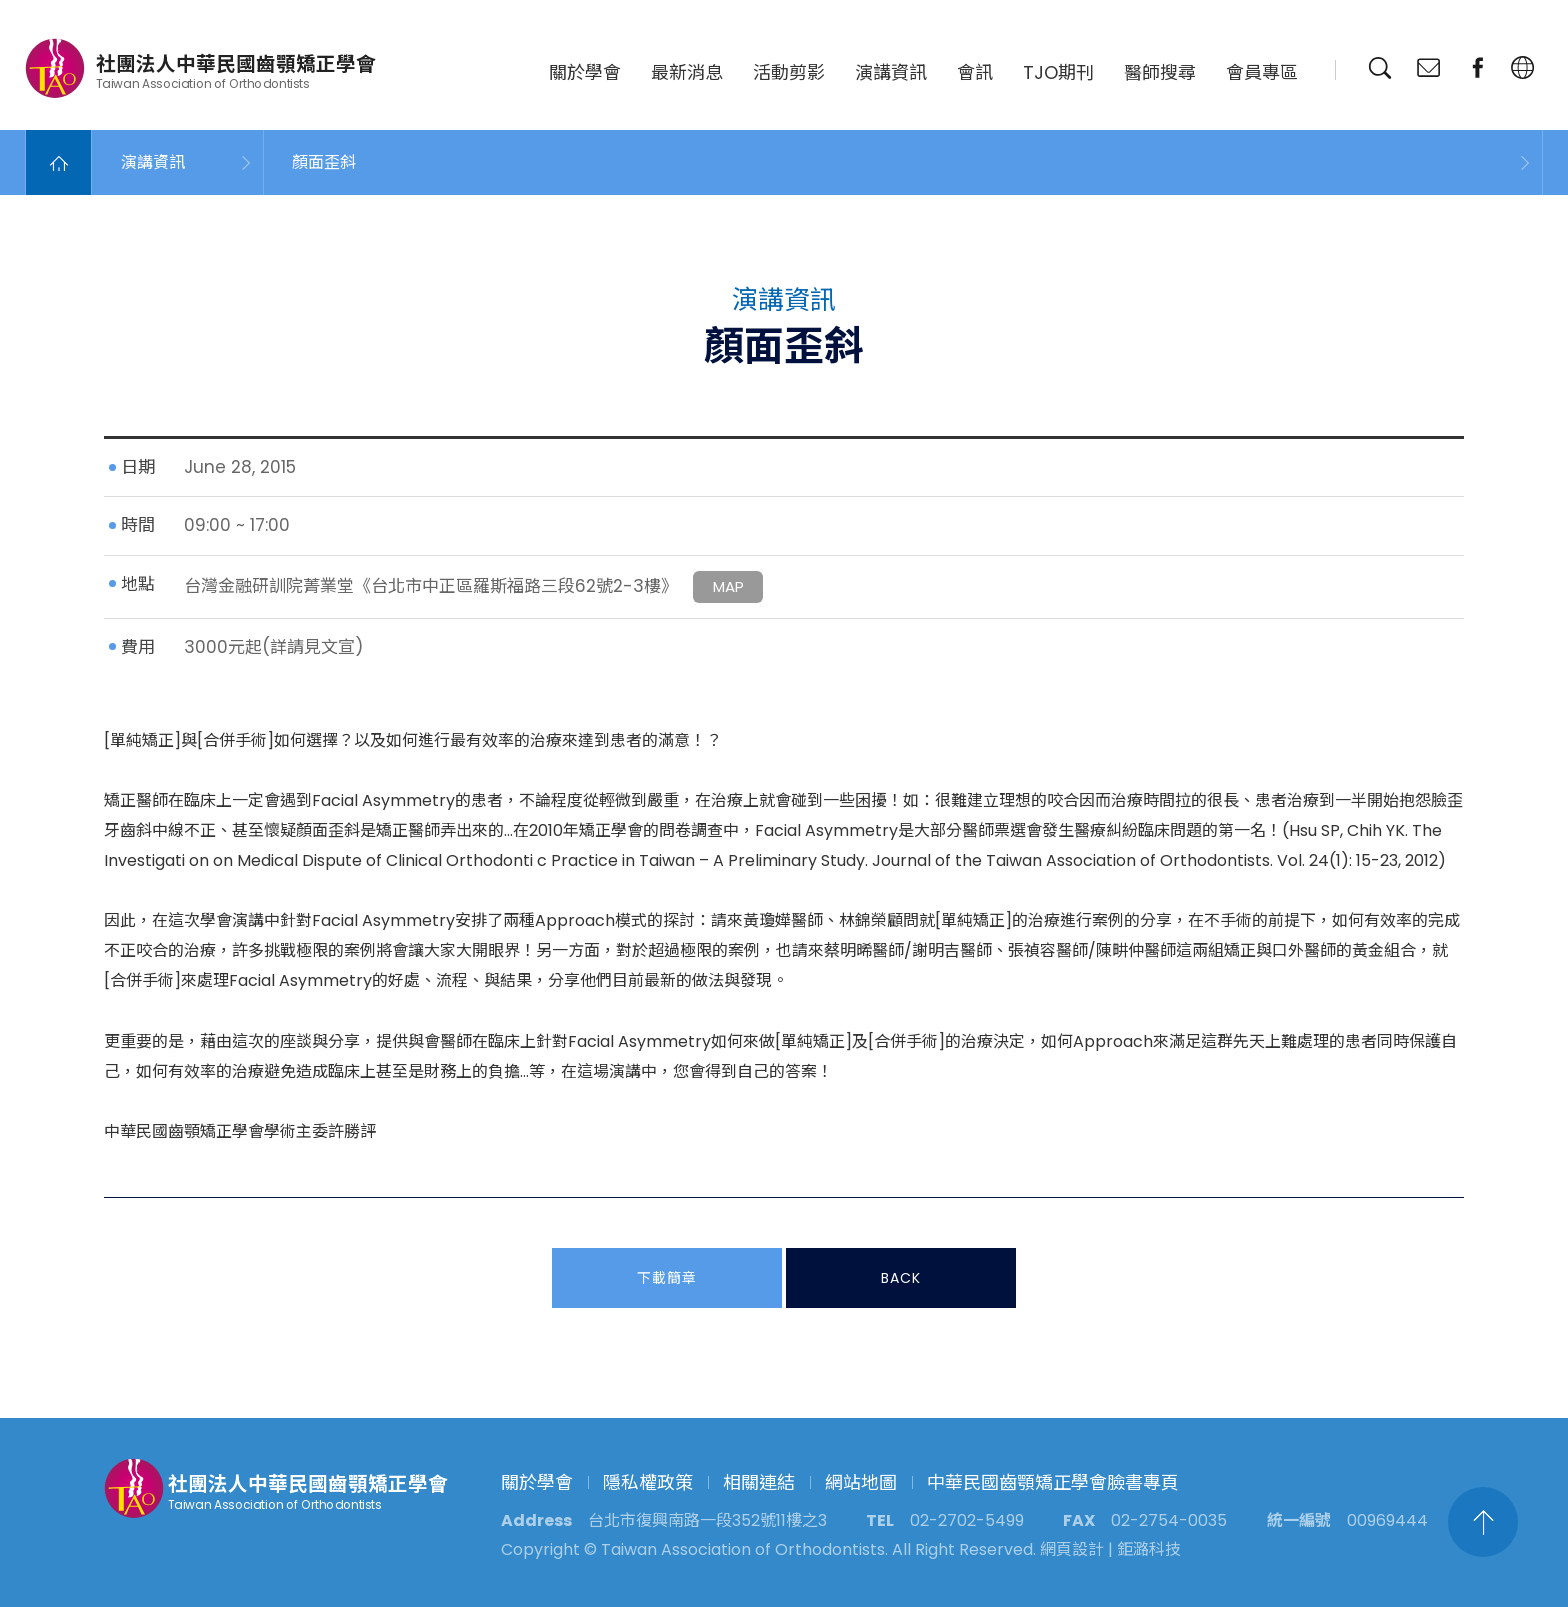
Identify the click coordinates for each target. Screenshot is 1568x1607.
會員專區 (1262, 72)
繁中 (1523, 68)
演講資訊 (891, 72)
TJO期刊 (1058, 72)
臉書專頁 (1478, 68)
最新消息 (687, 72)
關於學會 (585, 72)
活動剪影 (789, 72)
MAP (728, 587)
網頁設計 (1072, 1549)
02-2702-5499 (967, 1520)
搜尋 (1380, 68)
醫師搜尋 (1160, 72)
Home (58, 162)
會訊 (975, 72)
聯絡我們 (1429, 68)
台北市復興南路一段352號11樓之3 (707, 1520)
